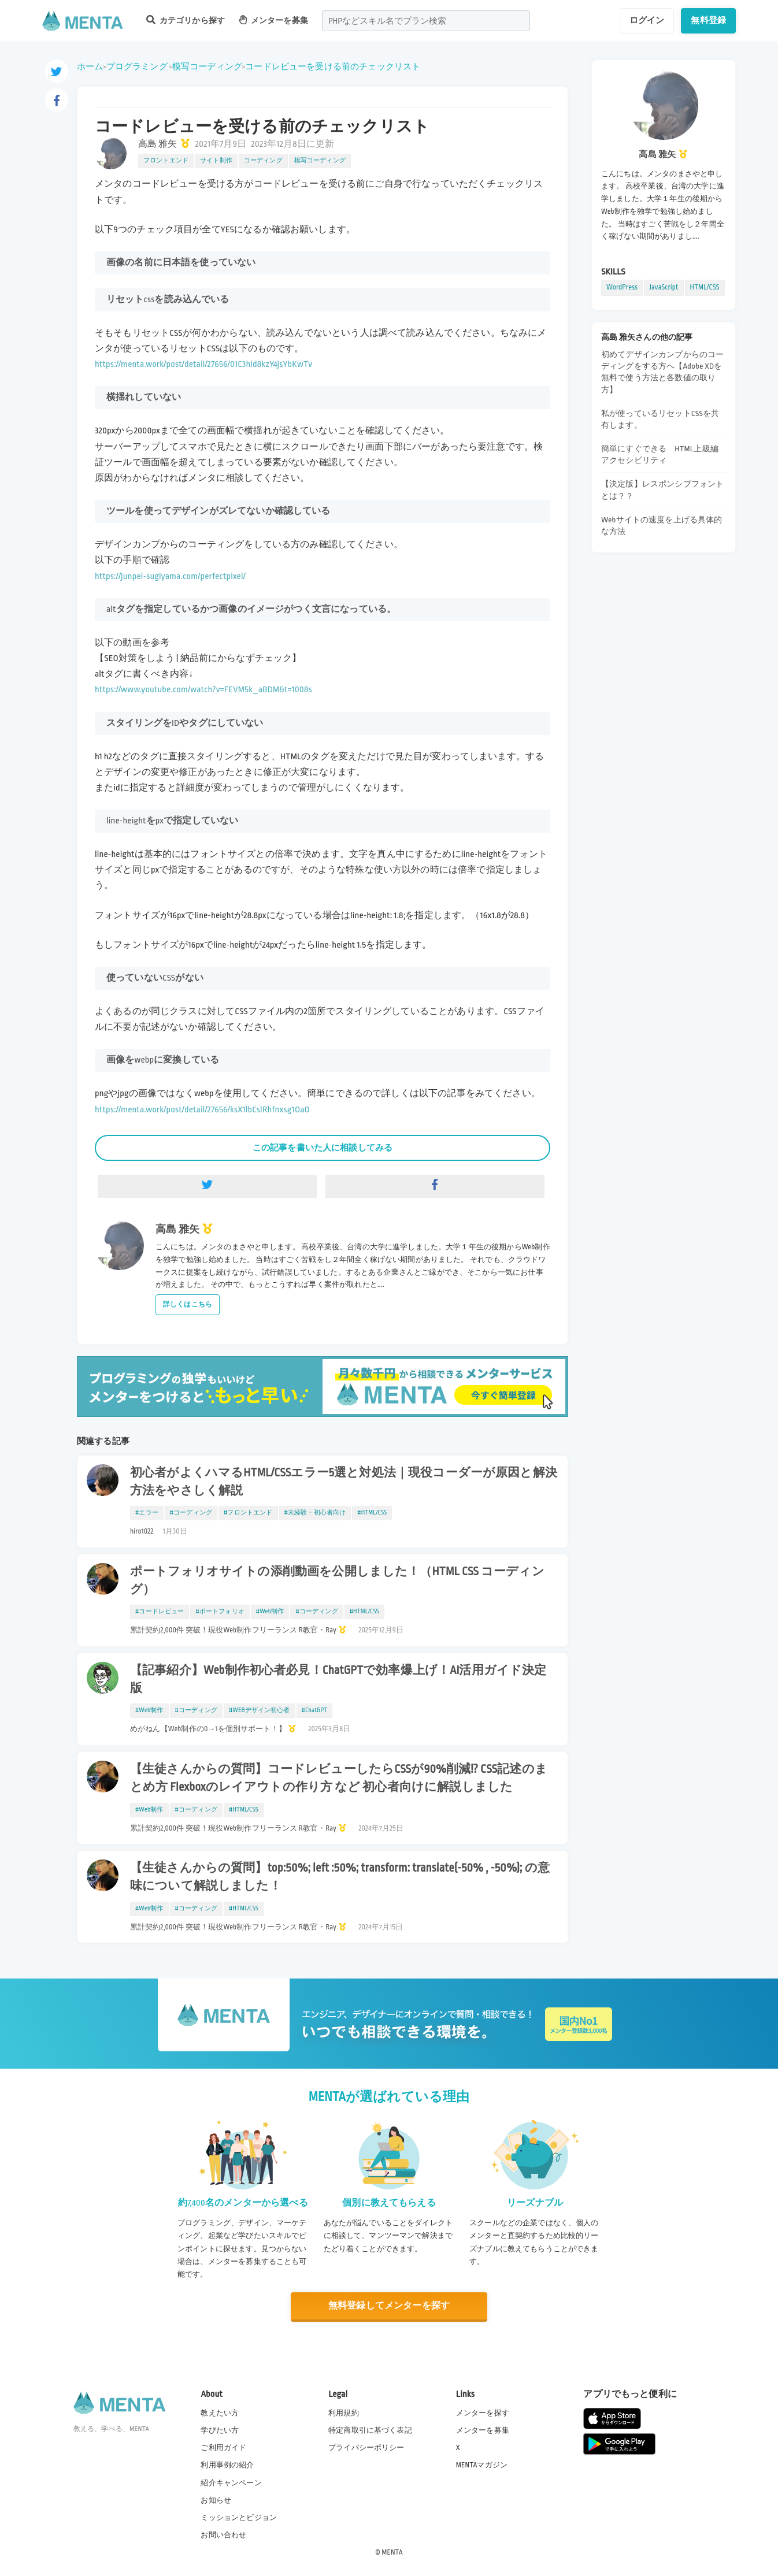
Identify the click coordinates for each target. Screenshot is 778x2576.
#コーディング (191, 1512)
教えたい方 (220, 2413)
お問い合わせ (223, 2535)
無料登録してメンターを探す (389, 2306)
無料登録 (708, 20)
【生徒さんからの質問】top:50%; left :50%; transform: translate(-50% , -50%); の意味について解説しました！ (340, 1877)
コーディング (263, 160)
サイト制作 (216, 160)
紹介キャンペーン (231, 2483)
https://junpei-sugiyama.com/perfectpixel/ (170, 576)
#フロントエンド (248, 1512)
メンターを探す (482, 2413)
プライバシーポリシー (366, 2448)
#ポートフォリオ (219, 1611)
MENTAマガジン (481, 2465)
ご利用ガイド (223, 2448)
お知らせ (216, 2500)
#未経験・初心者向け (315, 1512)
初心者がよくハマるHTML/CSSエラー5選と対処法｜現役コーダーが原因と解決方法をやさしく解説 (343, 1482)
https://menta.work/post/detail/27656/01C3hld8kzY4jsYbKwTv (203, 364)
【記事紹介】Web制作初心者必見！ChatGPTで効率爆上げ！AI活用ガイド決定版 (338, 1679)
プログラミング (137, 66)
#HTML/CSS (372, 1512)
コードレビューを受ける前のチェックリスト (332, 66)
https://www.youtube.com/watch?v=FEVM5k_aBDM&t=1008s (203, 690)
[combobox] (426, 20)
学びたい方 (220, 2430)
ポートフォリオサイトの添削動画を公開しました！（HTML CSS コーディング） (337, 1580)
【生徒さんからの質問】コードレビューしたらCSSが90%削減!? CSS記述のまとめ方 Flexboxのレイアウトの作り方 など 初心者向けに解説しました (338, 1778)
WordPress (622, 287)
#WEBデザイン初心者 (259, 1710)
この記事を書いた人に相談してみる (322, 1147)
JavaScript (663, 287)
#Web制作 (270, 1611)
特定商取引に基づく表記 (370, 2430)
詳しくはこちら (187, 1304)
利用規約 (343, 2413)
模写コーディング (207, 66)
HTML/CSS (705, 287)
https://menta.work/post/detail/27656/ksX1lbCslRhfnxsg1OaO (202, 1110)
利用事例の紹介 (227, 2465)
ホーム (90, 66)
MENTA (392, 2552)
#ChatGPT (315, 1710)
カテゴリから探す (185, 20)
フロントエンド (165, 160)
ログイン (647, 20)
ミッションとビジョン (239, 2518)
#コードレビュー (159, 1611)
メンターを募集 (273, 20)
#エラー (146, 1512)
